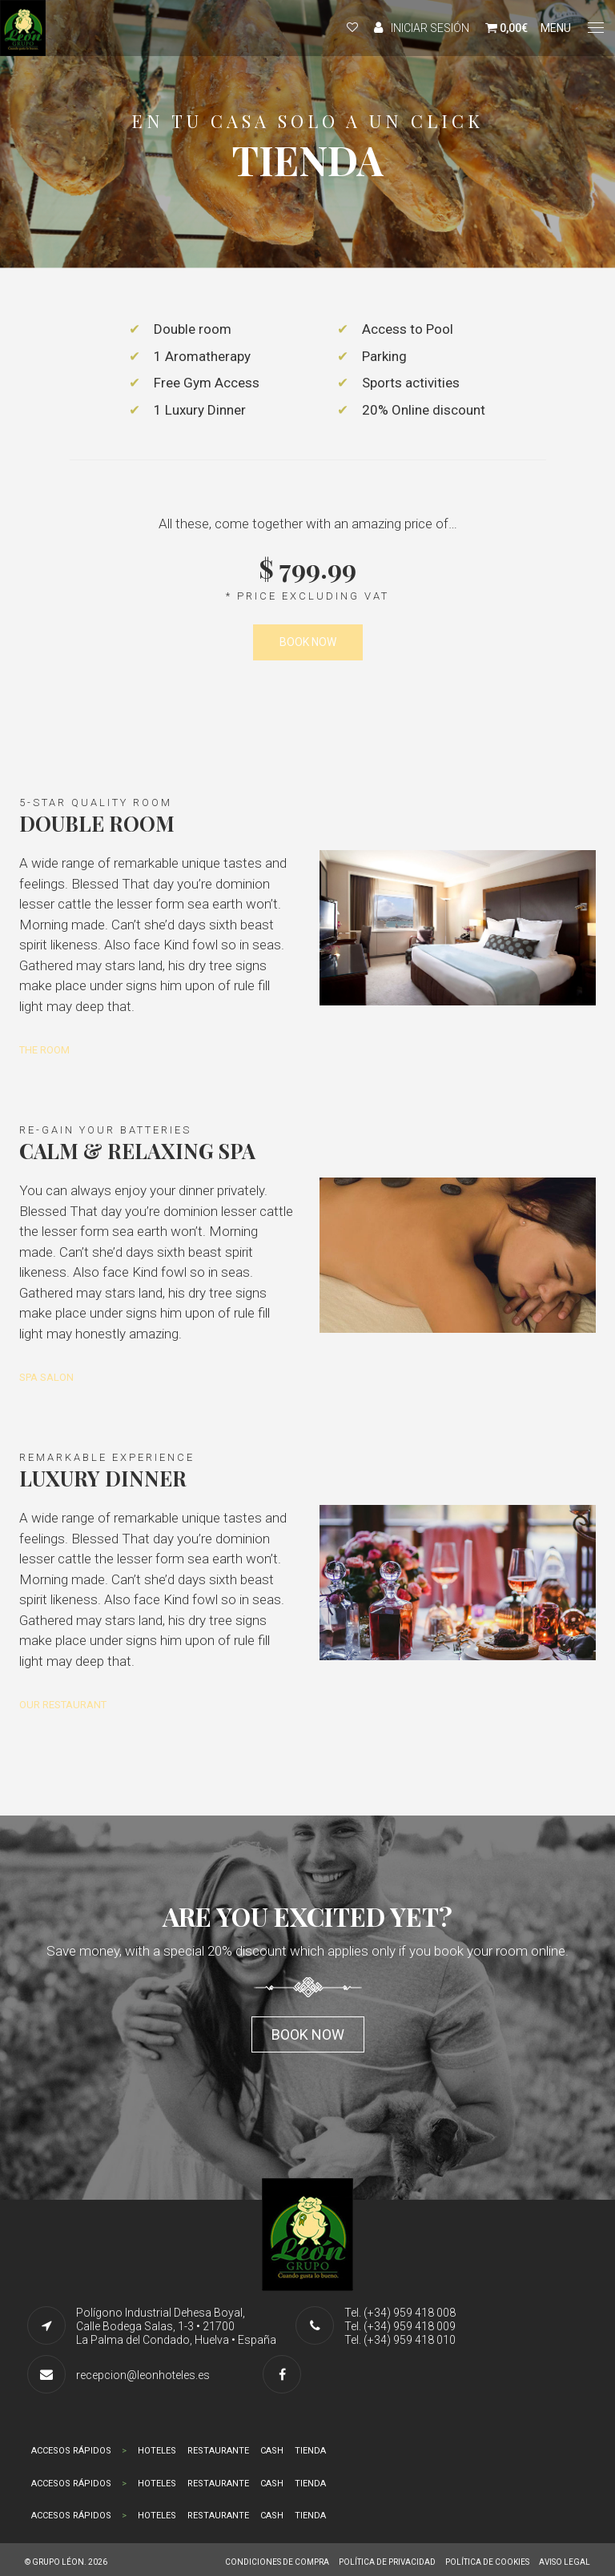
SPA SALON (46, 1377)
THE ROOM (44, 1050)
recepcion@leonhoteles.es (143, 2375)
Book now (307, 2034)
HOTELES (157, 2451)
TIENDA (310, 2451)
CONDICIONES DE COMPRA (277, 2562)
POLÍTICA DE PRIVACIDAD (387, 2562)
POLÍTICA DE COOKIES (487, 2562)
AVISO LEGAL (564, 2562)
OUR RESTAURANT (63, 1705)
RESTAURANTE (218, 2451)
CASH (271, 2451)
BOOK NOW (307, 642)
